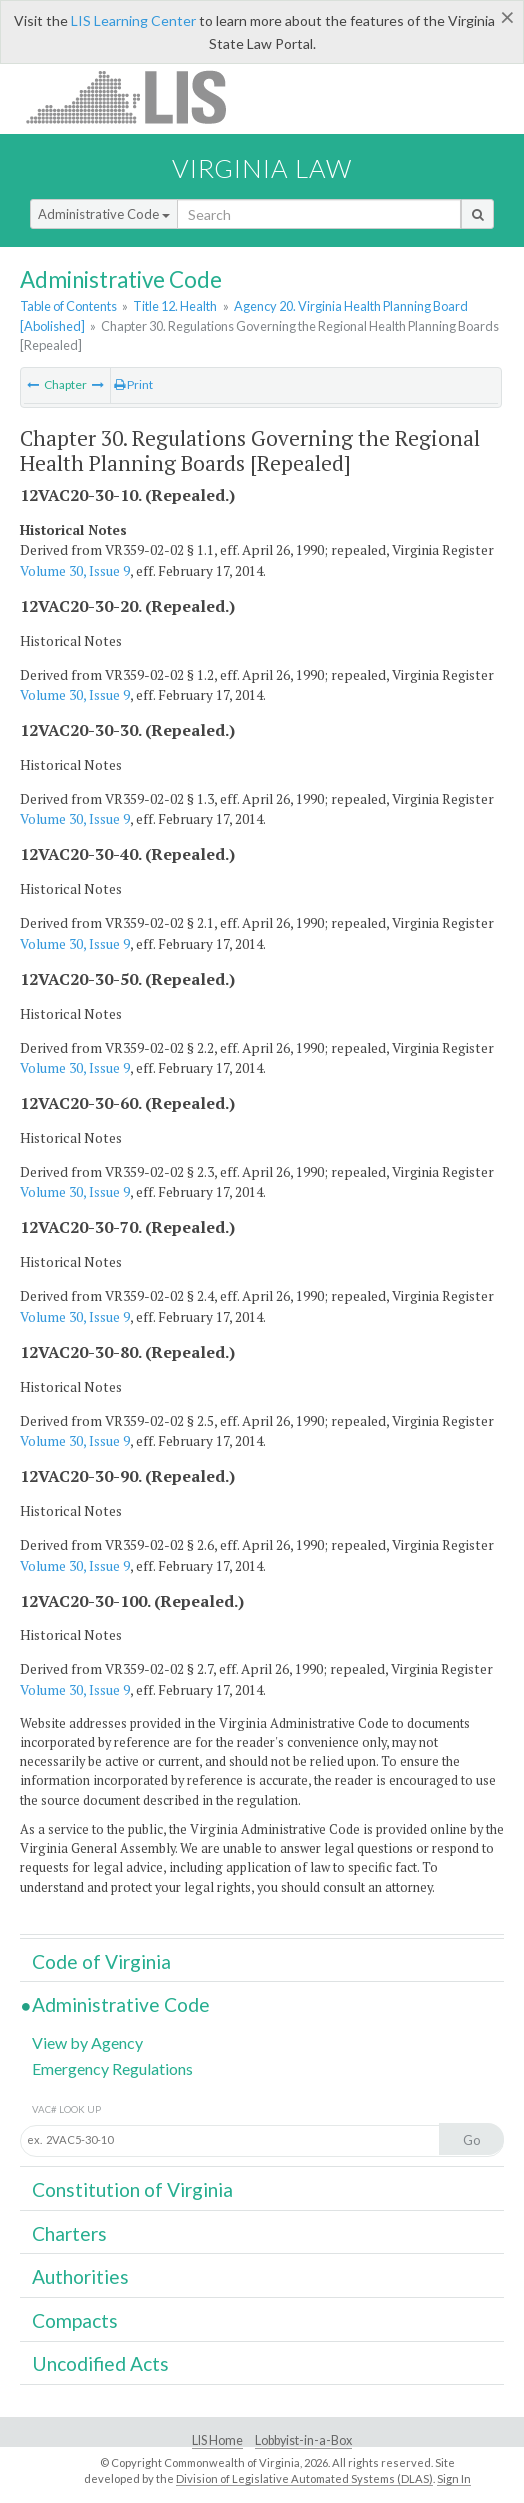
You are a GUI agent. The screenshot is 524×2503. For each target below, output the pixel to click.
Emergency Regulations (112, 2068)
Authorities (80, 2276)
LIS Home (217, 2440)
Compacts (75, 2320)
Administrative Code (104, 214)
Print (133, 384)
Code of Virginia (101, 1961)
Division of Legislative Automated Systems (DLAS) (304, 2478)
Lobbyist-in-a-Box (303, 2440)
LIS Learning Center (133, 20)
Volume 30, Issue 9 (75, 571)
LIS (137, 96)
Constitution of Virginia (132, 2189)
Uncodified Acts (100, 2363)
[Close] (507, 17)
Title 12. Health (175, 306)
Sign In (454, 2478)
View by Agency (87, 2042)
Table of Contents (68, 306)
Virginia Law (262, 168)
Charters (69, 2233)
